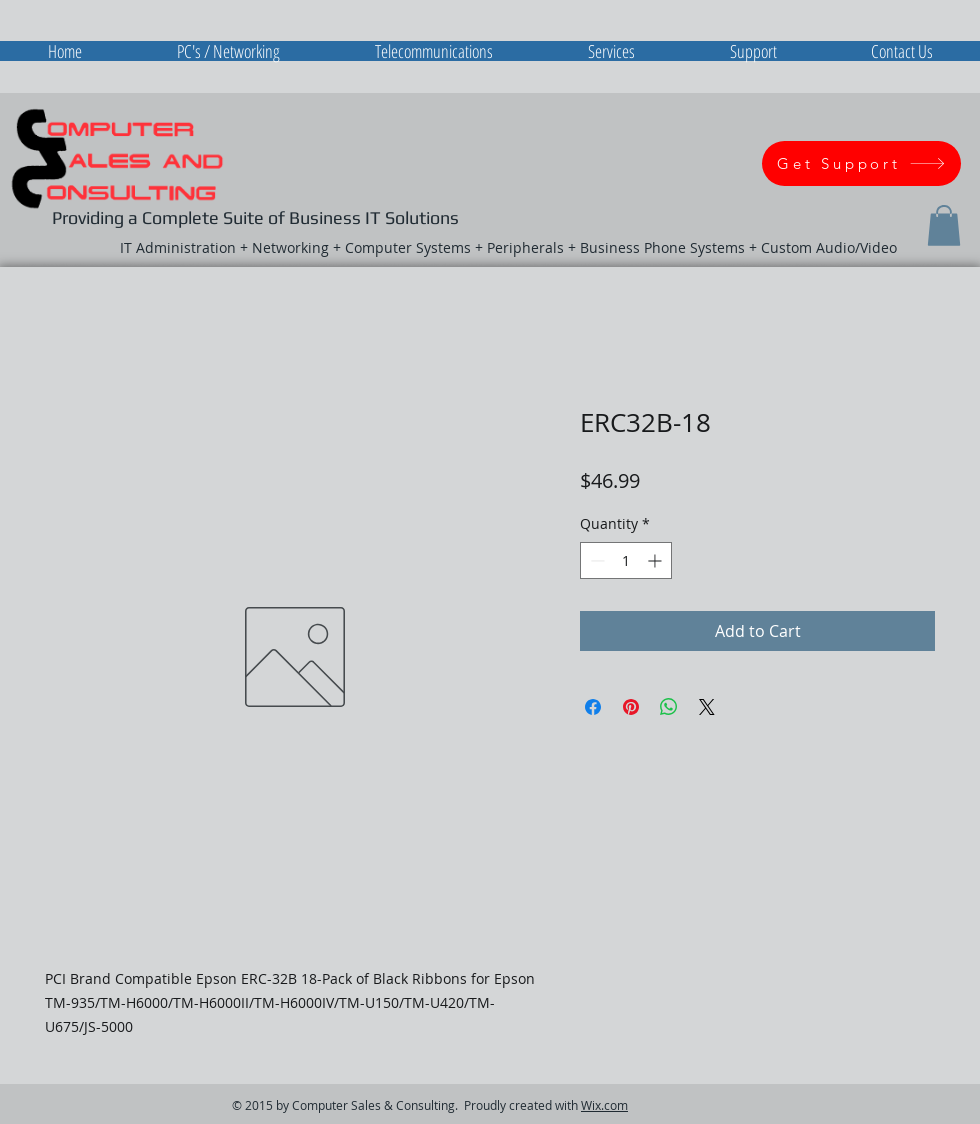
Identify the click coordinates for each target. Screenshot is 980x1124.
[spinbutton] (626, 560)
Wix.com (604, 1105)
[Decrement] (595, 560)
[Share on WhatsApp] (669, 707)
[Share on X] (707, 707)
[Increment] (656, 560)
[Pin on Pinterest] (631, 707)
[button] (944, 225)
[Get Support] (861, 163)
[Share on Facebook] (593, 707)
